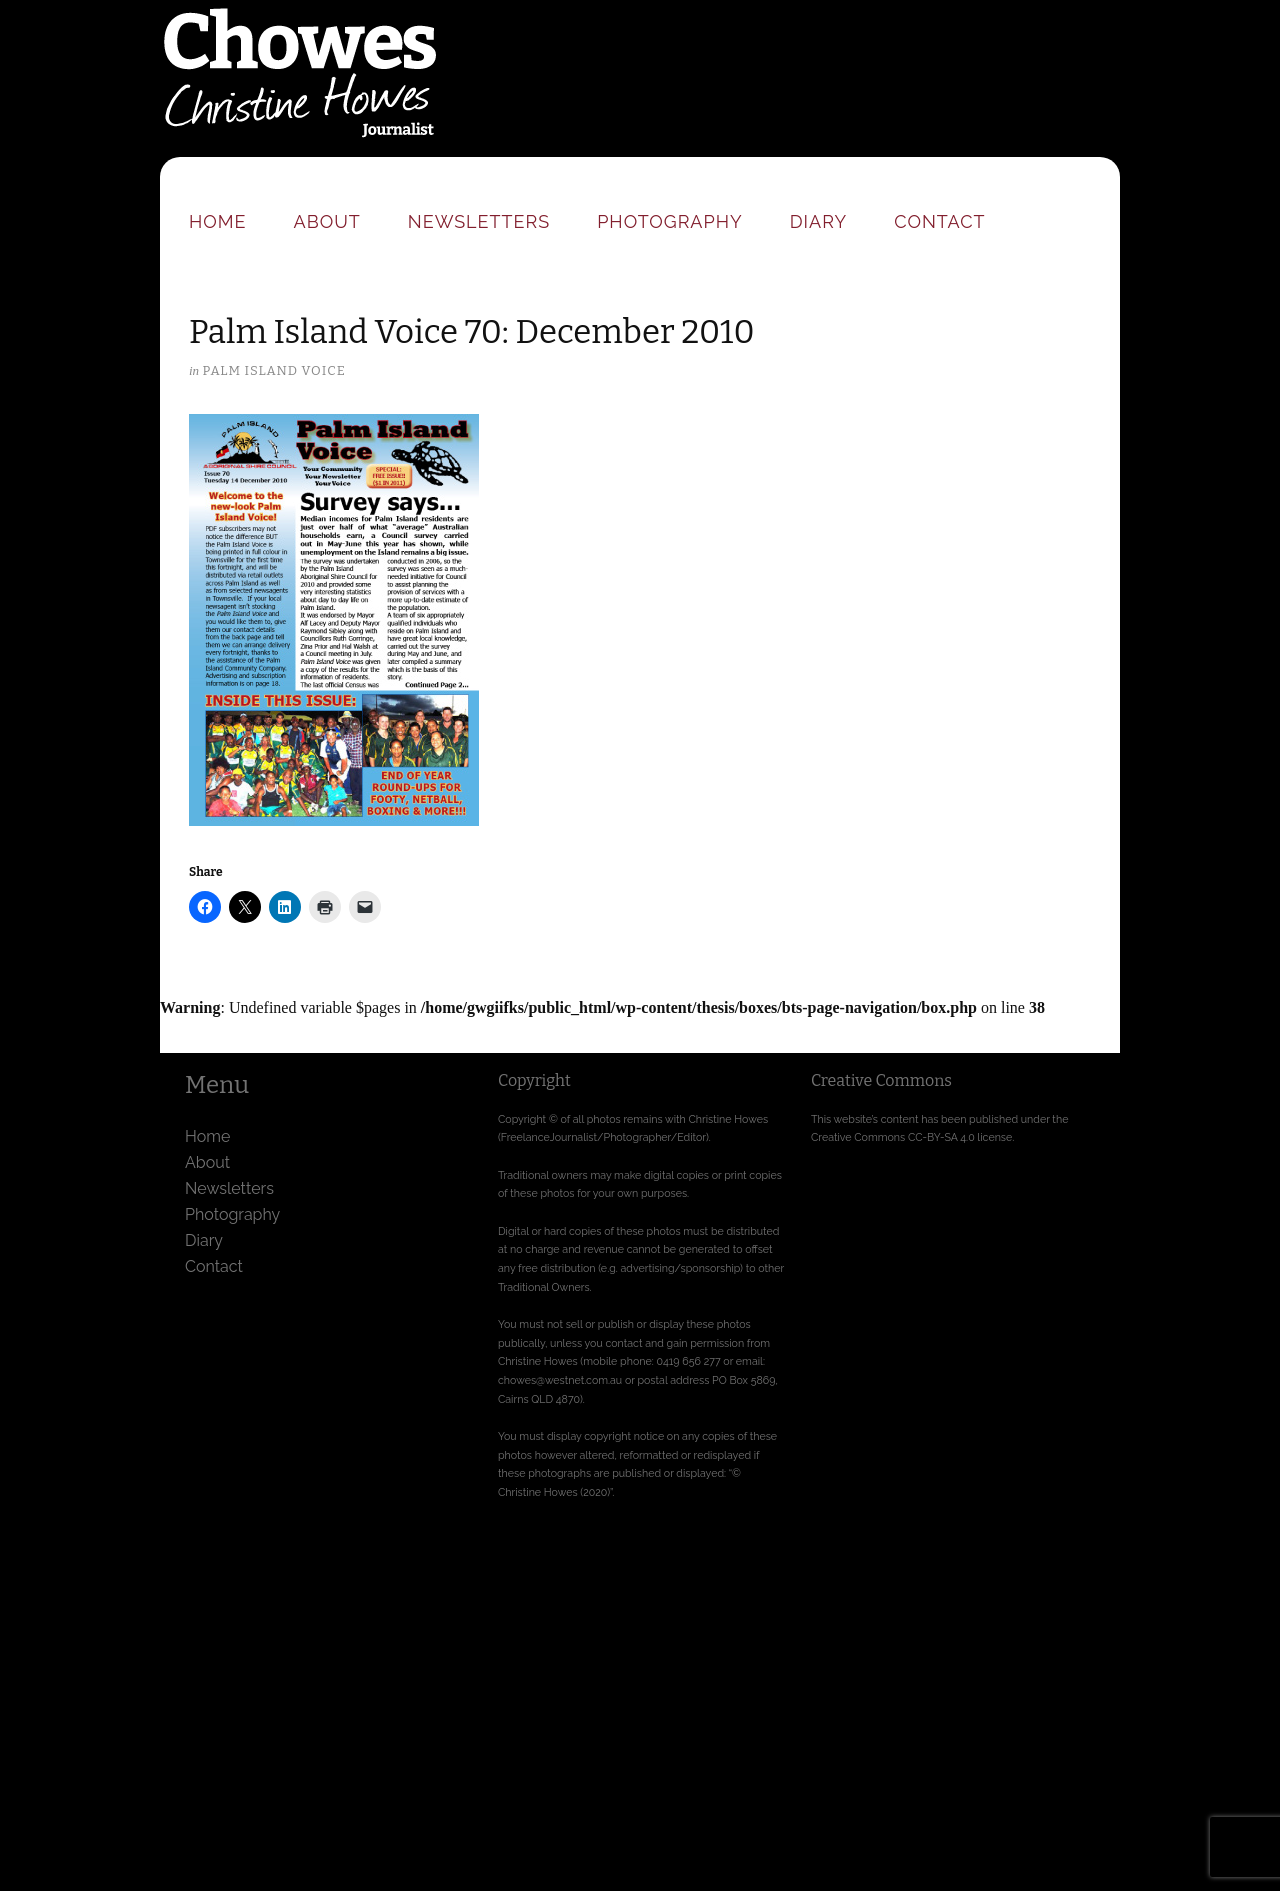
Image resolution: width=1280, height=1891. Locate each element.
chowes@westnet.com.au (560, 1380)
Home (218, 221)
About (327, 221)
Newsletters (479, 221)
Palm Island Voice (273, 370)
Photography (670, 221)
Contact (939, 221)
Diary (818, 221)
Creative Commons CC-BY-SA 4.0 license (911, 1137)
